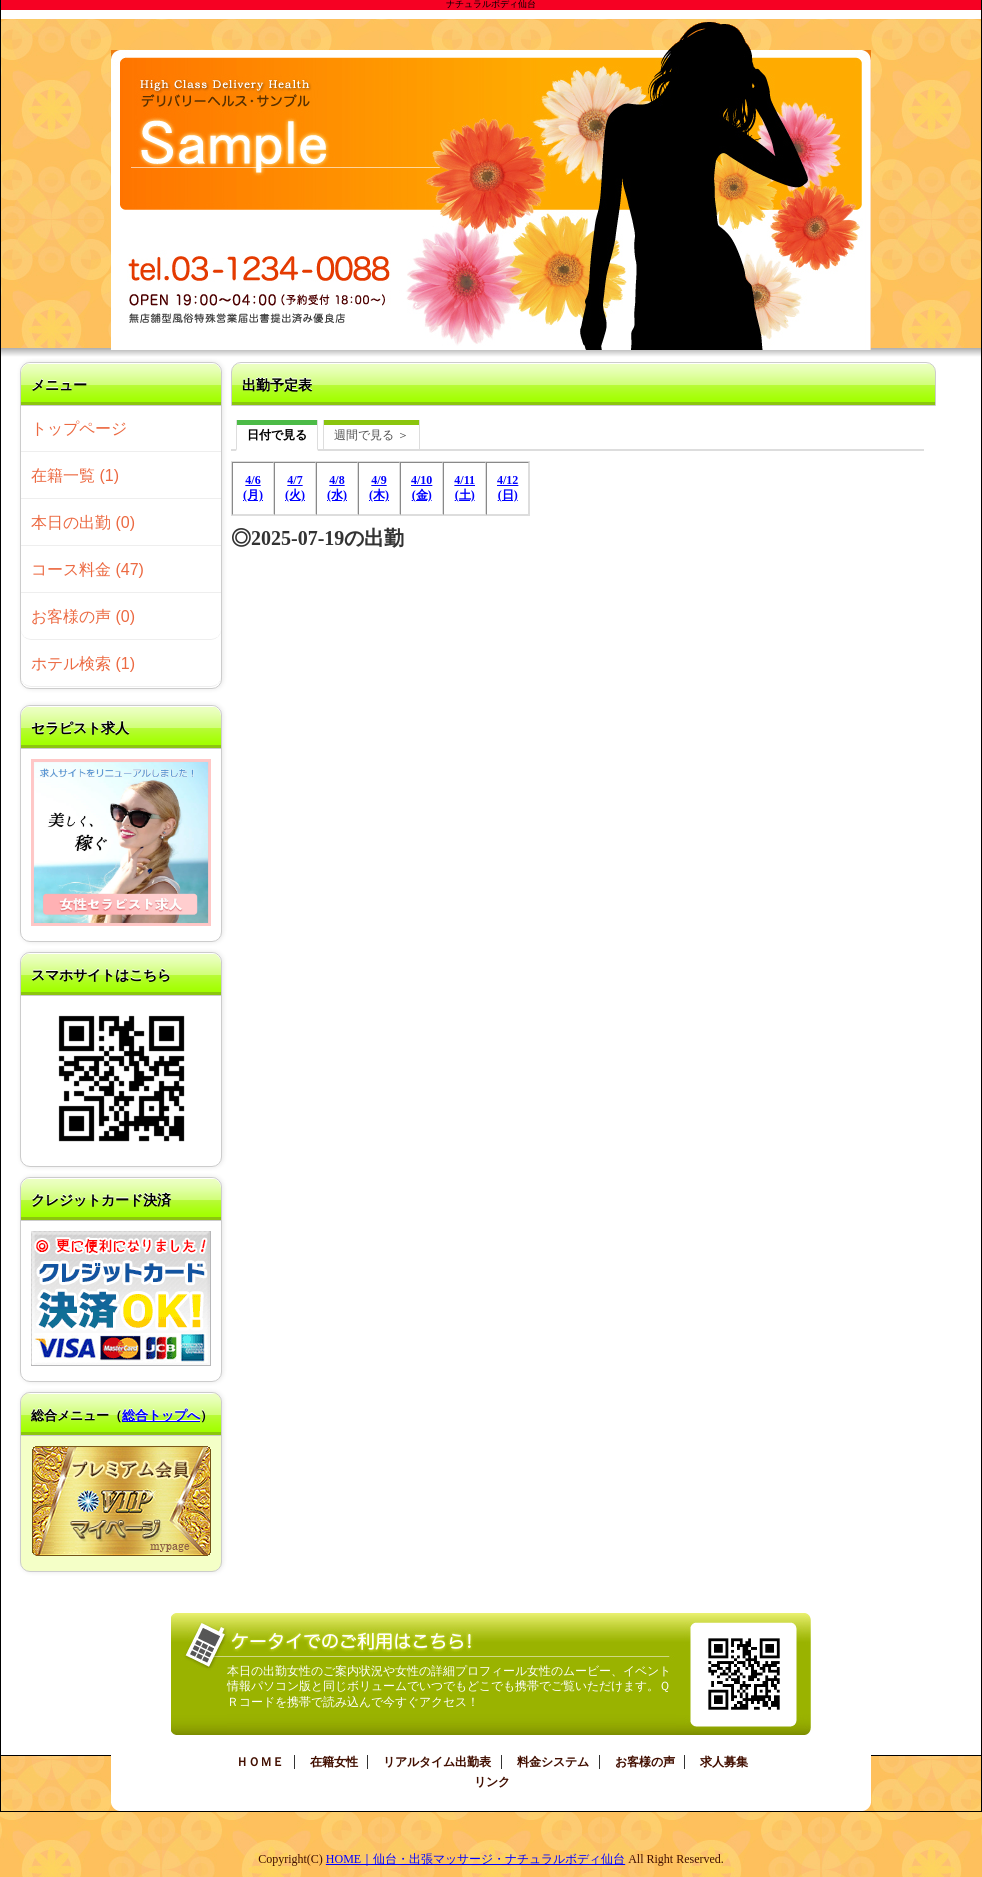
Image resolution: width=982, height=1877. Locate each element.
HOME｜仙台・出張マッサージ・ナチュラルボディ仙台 (475, 1859)
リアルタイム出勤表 (437, 1762)
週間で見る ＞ (371, 435)
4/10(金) (421, 488)
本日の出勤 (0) (83, 522)
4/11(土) (464, 488)
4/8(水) (337, 488)
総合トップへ (161, 1415)
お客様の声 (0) (83, 616)
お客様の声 (645, 1762)
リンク (492, 1782)
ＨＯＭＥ (260, 1762)
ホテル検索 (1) (83, 663)
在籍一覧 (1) (75, 475)
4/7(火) (295, 488)
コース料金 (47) (87, 569)
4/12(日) (507, 488)
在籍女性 (334, 1762)
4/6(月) (253, 488)
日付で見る (277, 435)
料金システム (553, 1762)
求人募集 (724, 1762)
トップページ (79, 428)
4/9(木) (379, 488)
